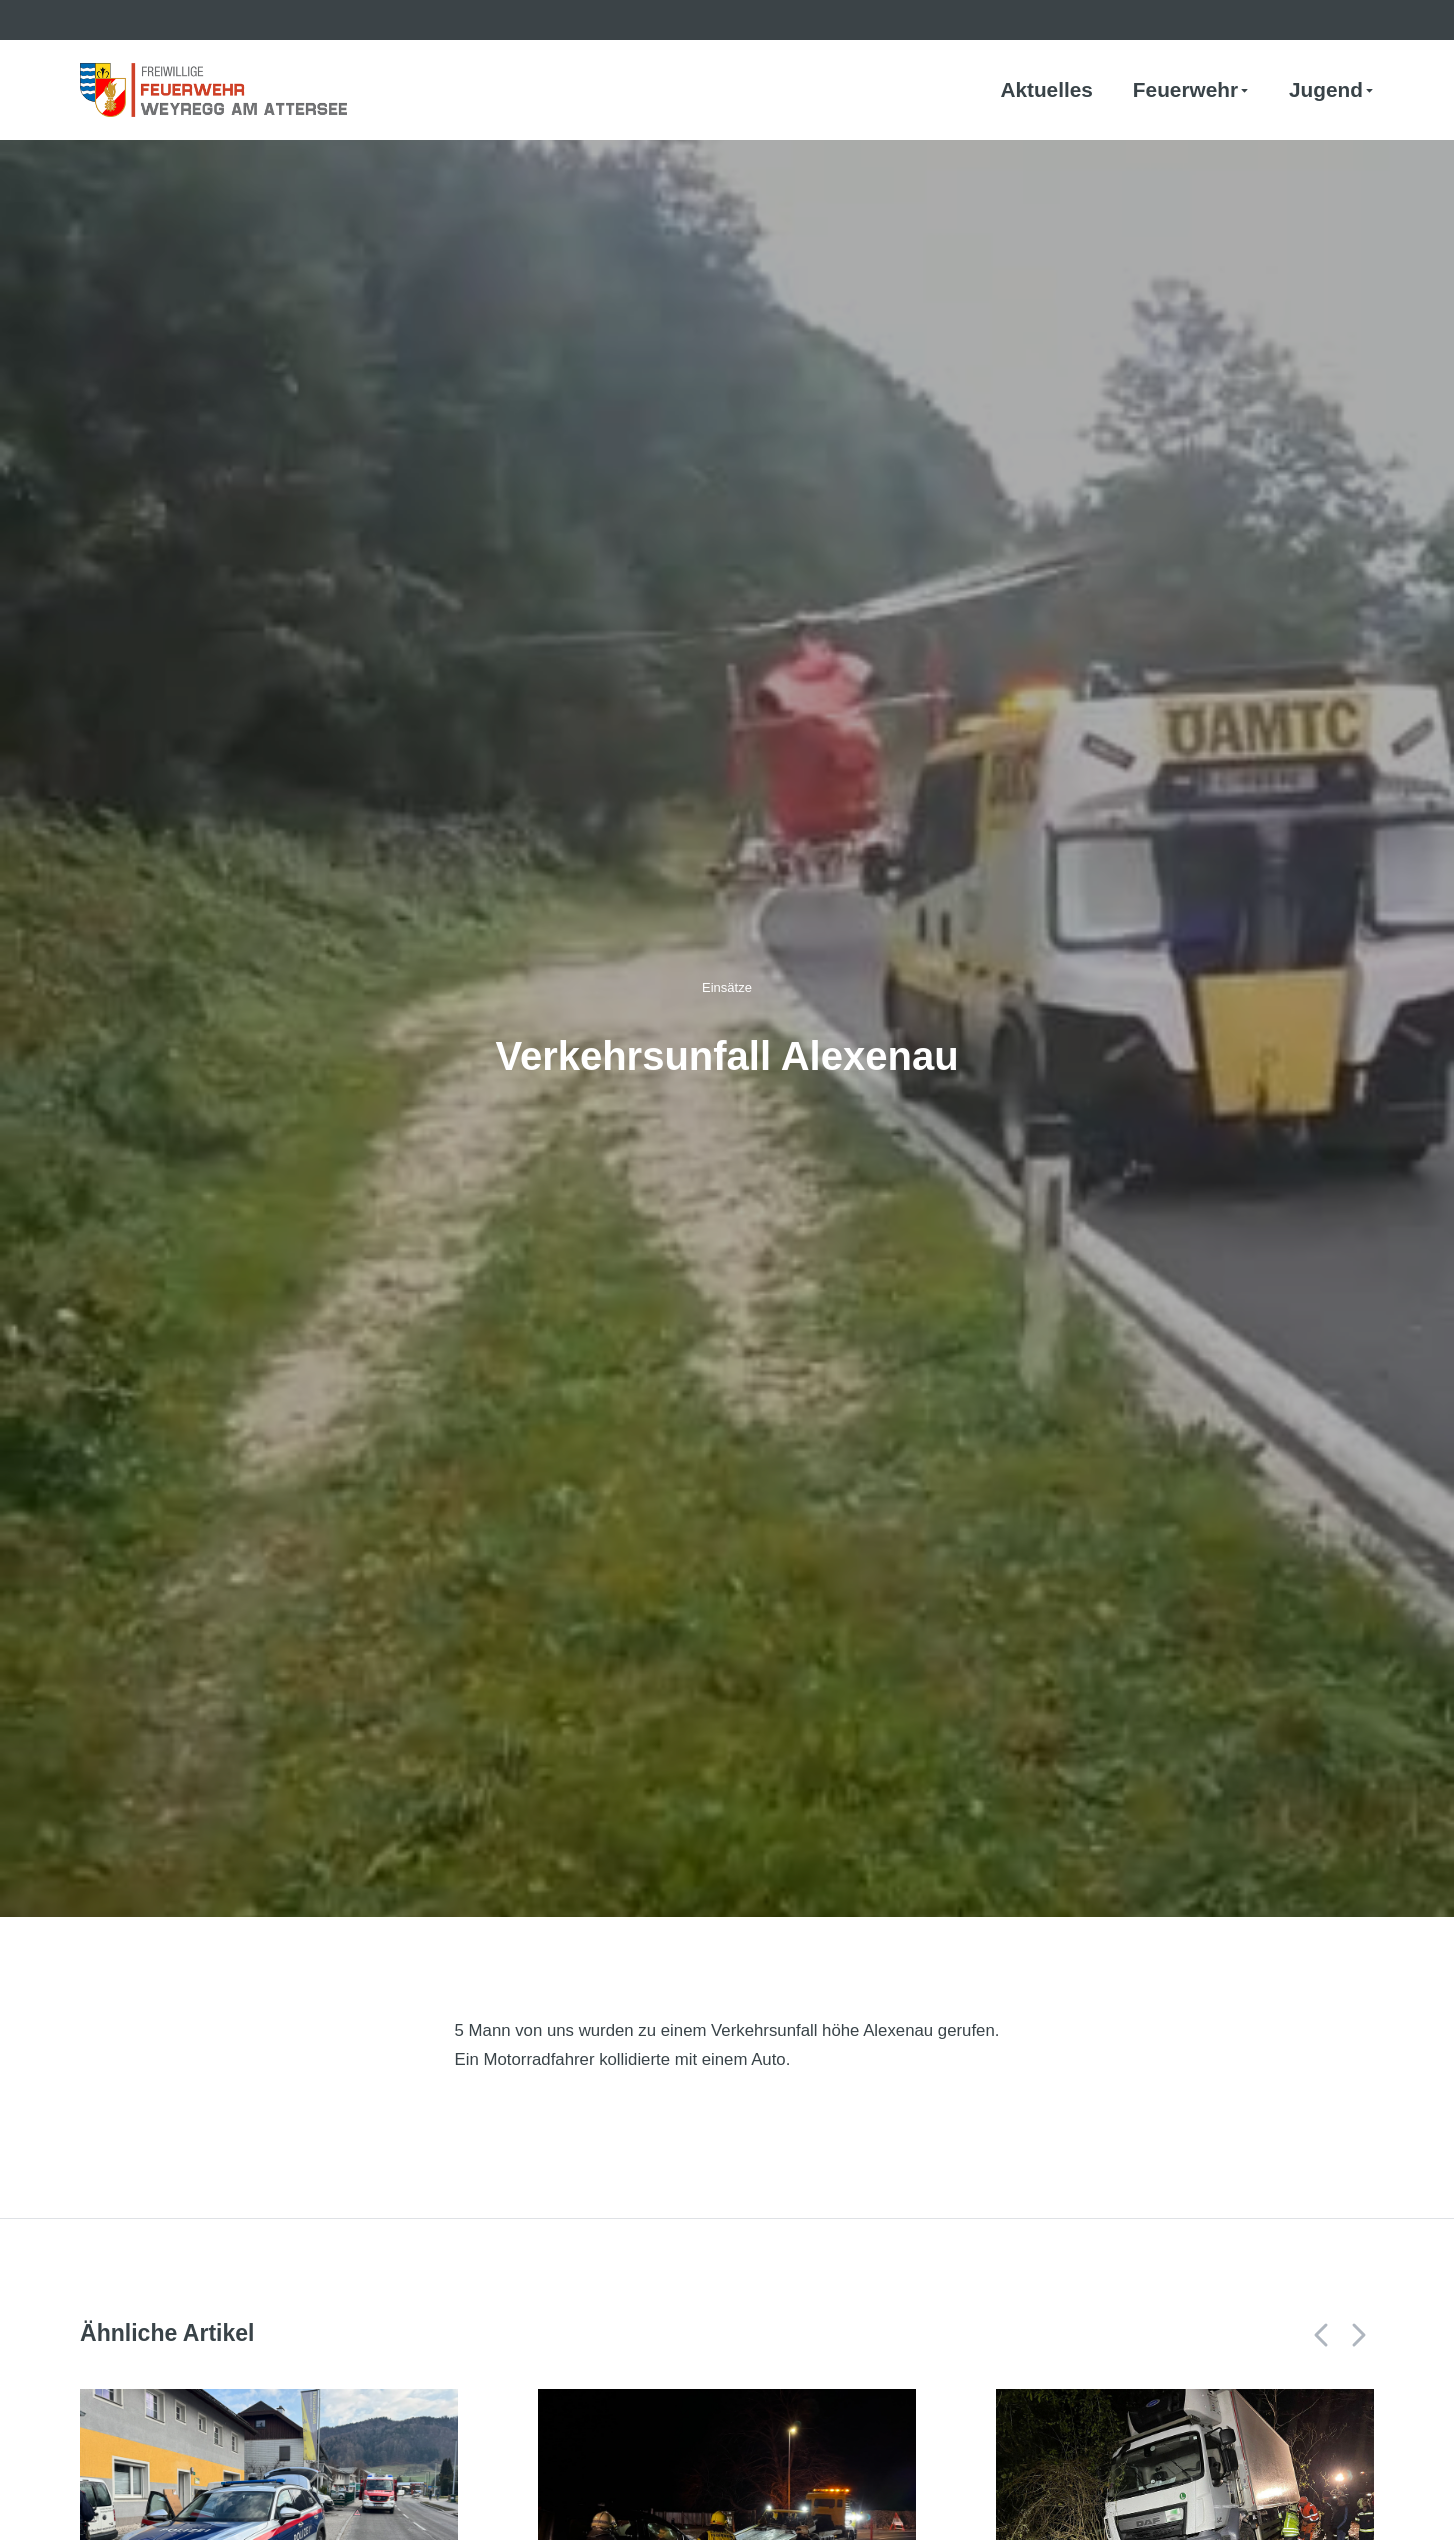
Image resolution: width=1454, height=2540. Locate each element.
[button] (1322, 2335)
